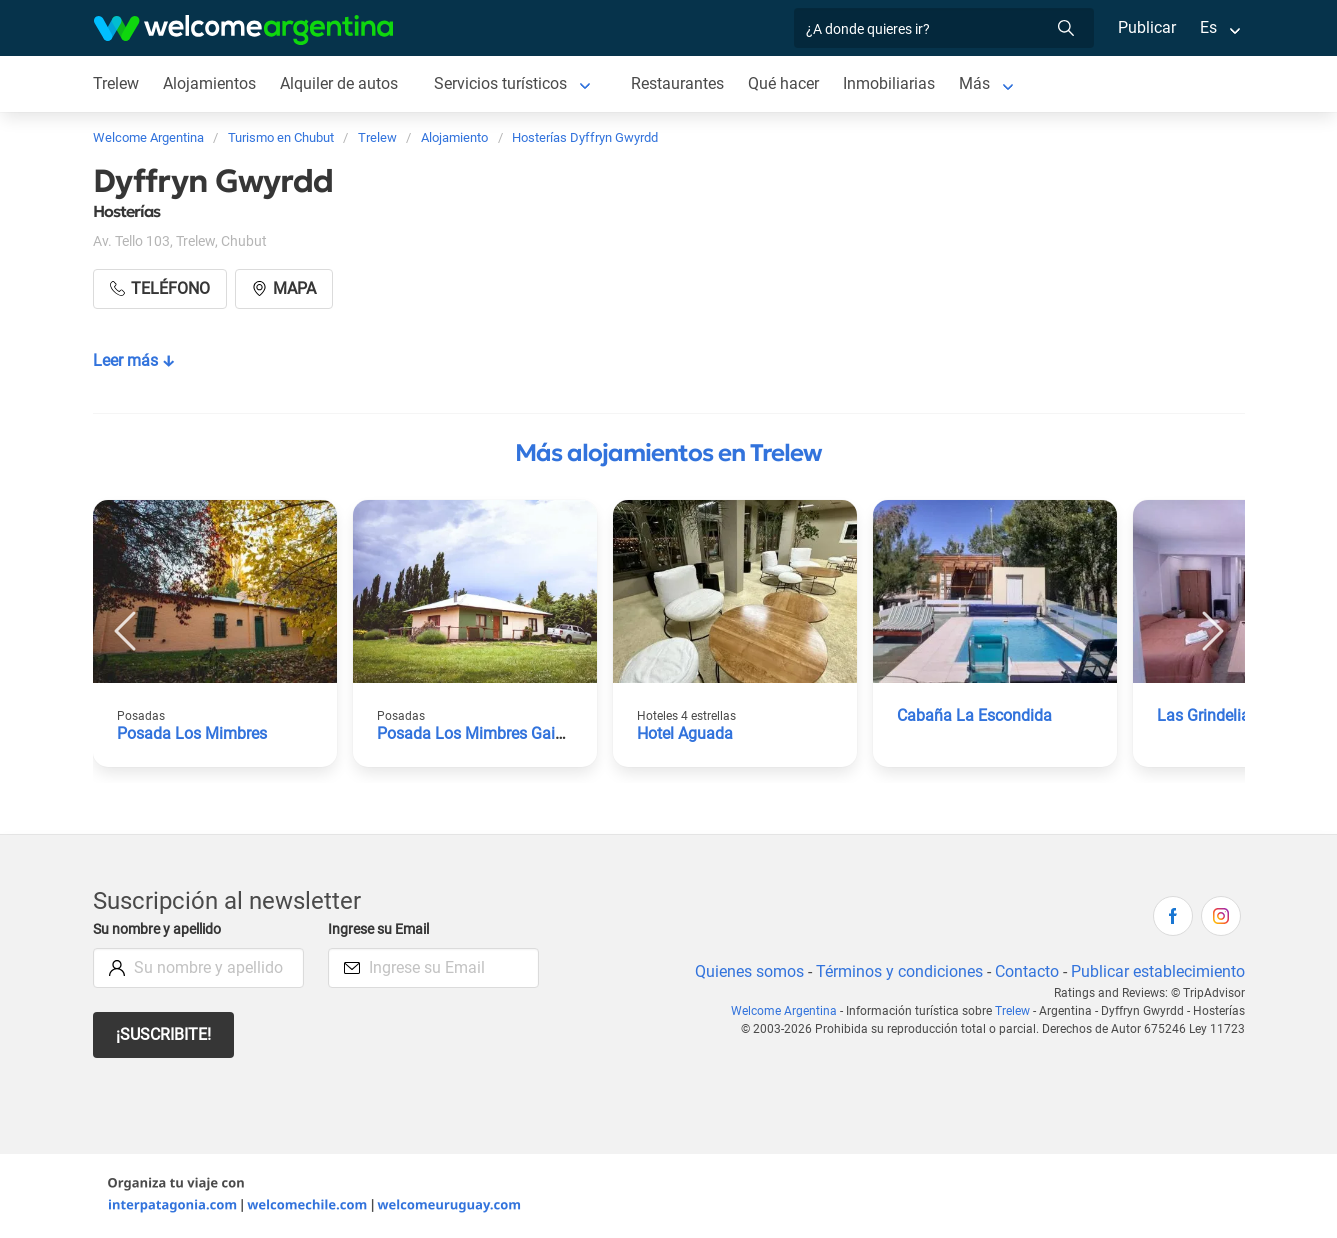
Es (1207, 27)
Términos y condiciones (894, 971)
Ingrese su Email (381, 929)
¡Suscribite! (164, 1034)
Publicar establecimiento (1157, 971)
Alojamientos (211, 83)
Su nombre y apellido (161, 929)
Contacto (1023, 971)
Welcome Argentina (788, 1011)
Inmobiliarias (896, 83)
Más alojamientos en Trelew (668, 453)
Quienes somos (743, 971)
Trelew (116, 83)
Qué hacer (790, 83)
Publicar (1146, 27)
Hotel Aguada (685, 733)
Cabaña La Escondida (974, 715)
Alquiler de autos (340, 83)
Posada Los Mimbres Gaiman (482, 733)
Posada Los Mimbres (192, 733)
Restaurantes (683, 83)
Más (981, 83)
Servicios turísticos (504, 83)
